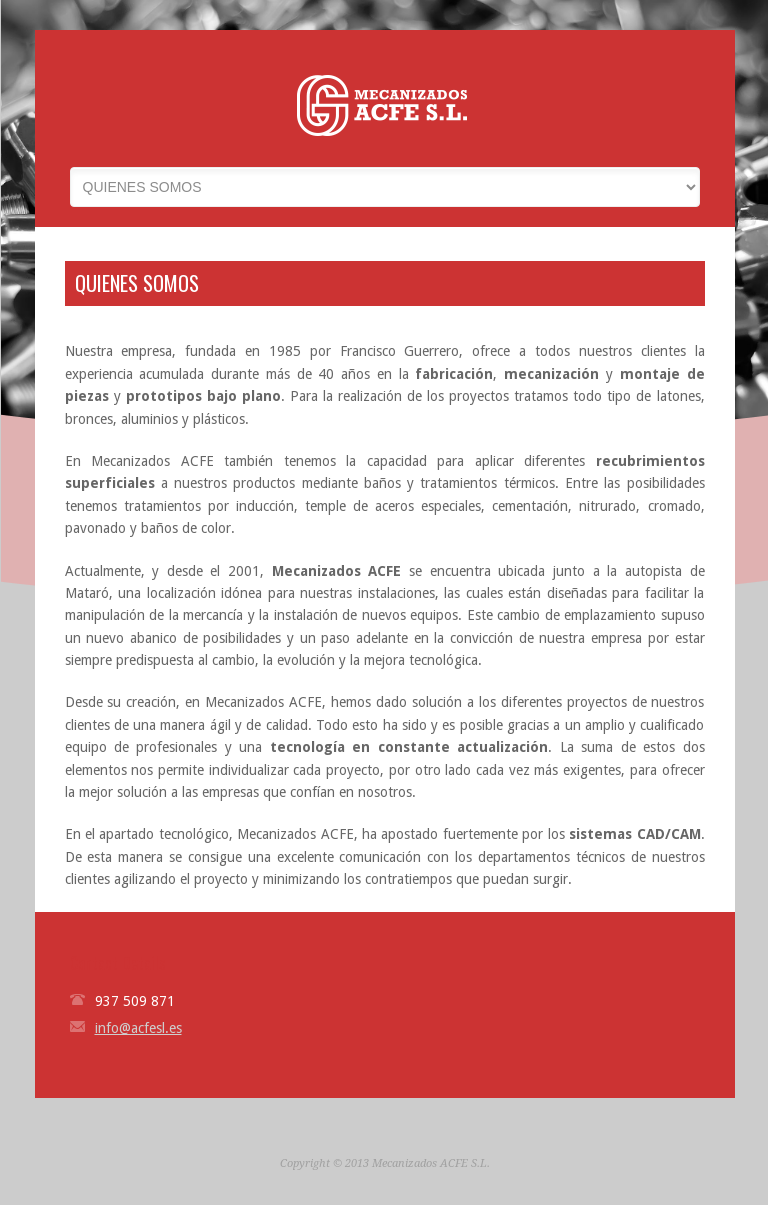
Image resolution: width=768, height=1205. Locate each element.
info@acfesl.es (138, 1028)
